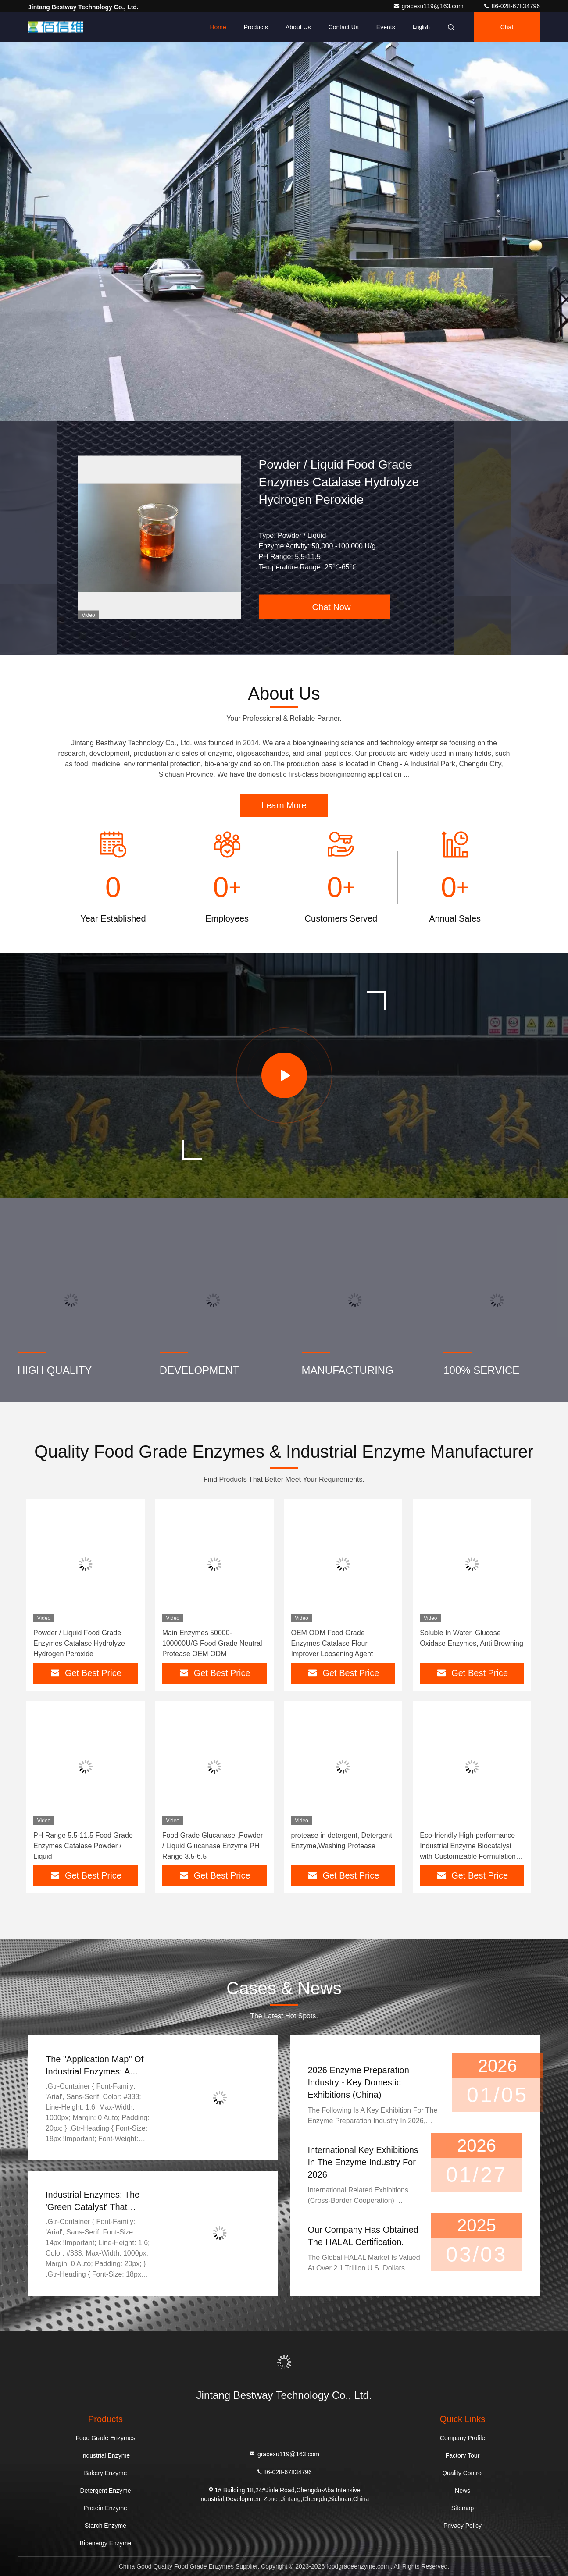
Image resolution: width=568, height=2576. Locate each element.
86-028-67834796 (511, 6)
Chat (507, 27)
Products (256, 27)
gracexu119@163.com (429, 6)
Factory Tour (463, 2455)
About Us (298, 27)
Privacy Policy (462, 2525)
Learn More (283, 805)
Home (218, 27)
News (462, 2490)
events (385, 27)
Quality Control (462, 2472)
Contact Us (344, 27)
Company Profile (463, 2437)
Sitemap (462, 2508)
